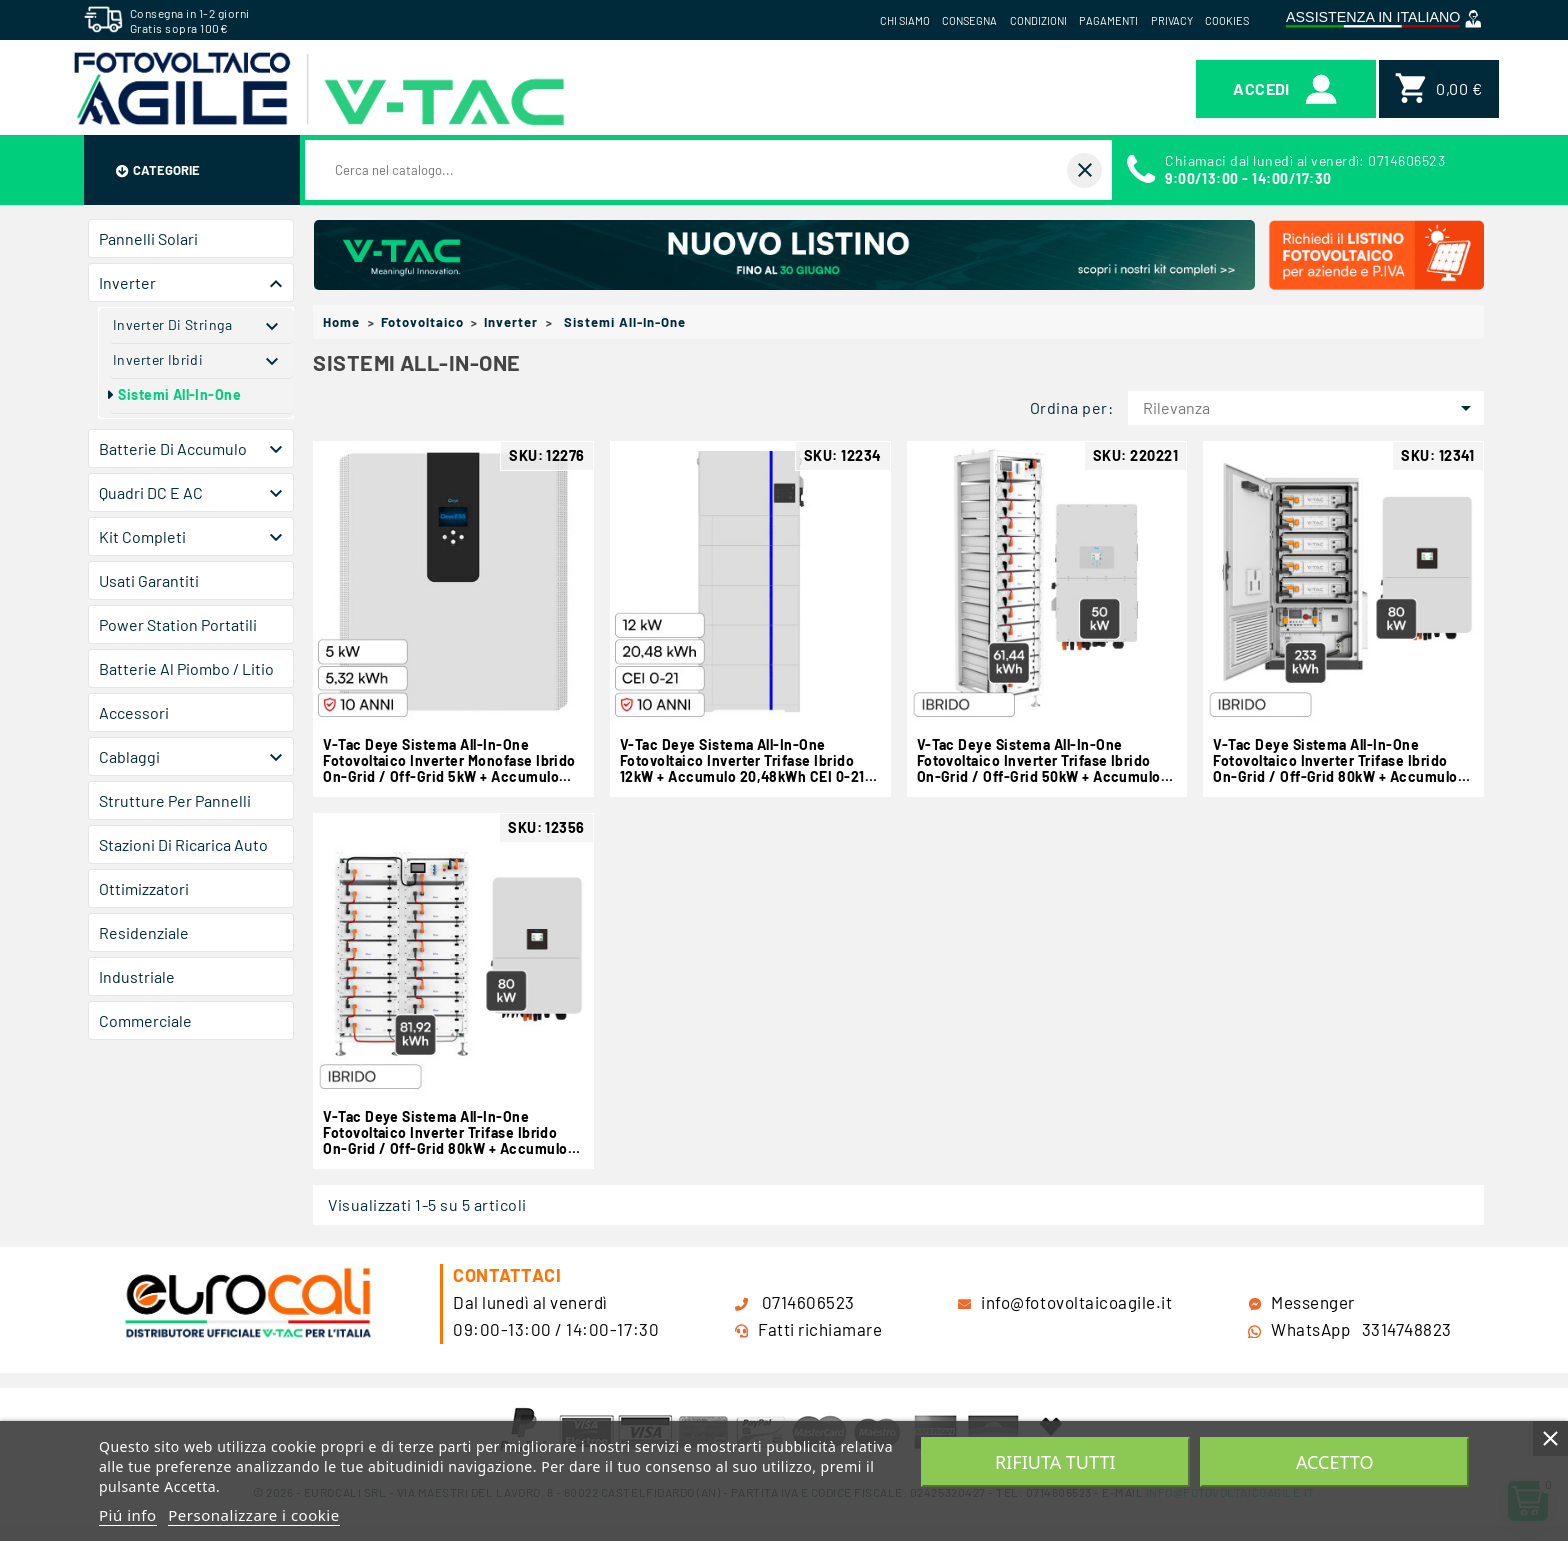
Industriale (137, 976)
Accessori (134, 712)
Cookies (1227, 20)
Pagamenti (1108, 20)
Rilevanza (1310, 408)
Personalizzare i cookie (253, 1515)
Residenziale (144, 932)
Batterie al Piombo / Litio (186, 668)
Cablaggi (129, 756)
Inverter (127, 282)
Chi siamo (905, 20)
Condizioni (1038, 20)
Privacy (1172, 20)
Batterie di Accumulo (173, 448)
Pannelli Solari (148, 238)
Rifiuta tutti (1055, 1462)
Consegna (969, 20)
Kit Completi (142, 536)
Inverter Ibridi (158, 359)
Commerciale (145, 1020)
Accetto (1335, 1462)
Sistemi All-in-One (179, 394)
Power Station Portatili (178, 624)
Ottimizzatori (144, 888)
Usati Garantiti (149, 580)
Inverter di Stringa (172, 324)
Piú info (128, 1515)
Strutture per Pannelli (175, 800)
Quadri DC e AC (151, 492)
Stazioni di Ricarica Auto (183, 844)
